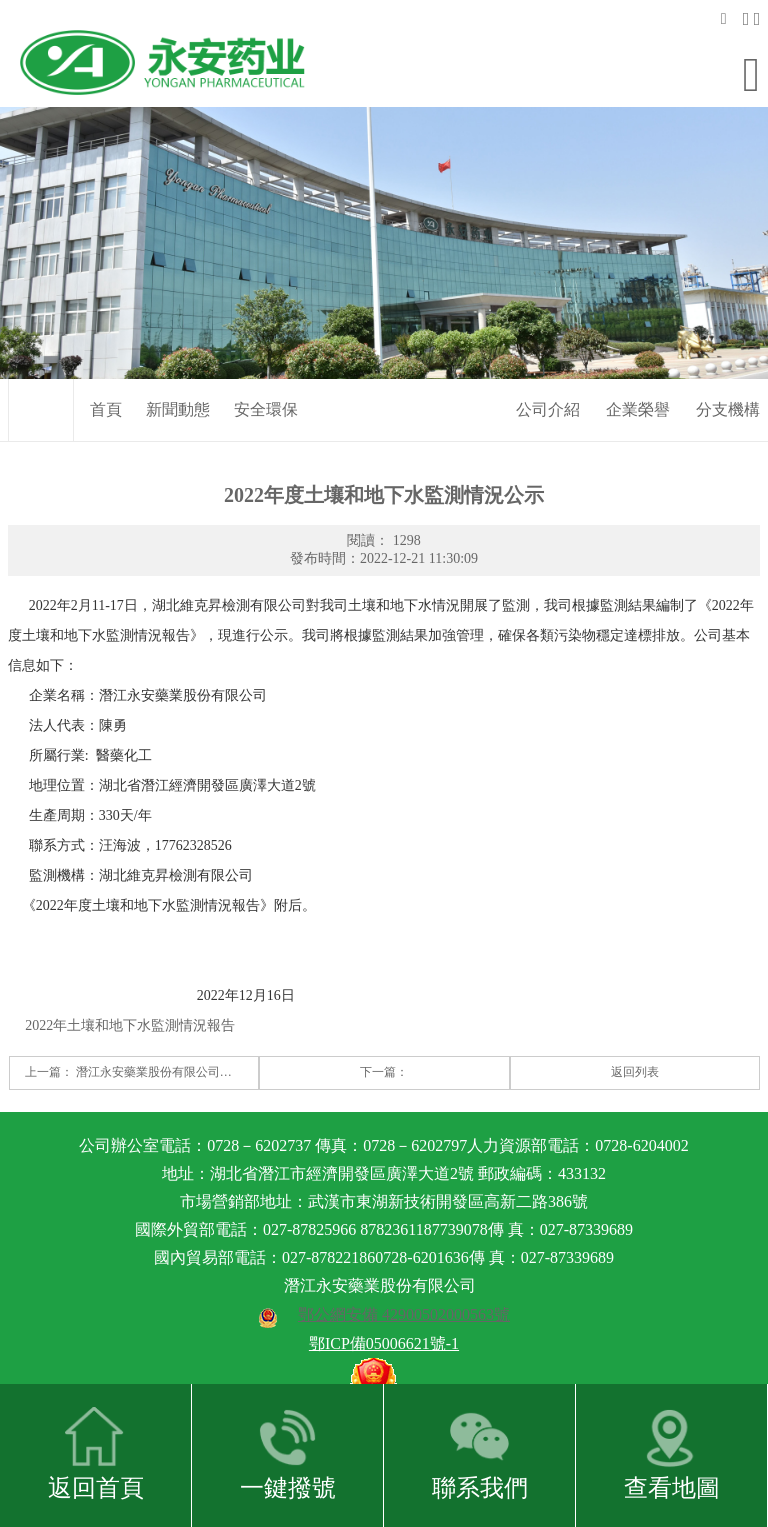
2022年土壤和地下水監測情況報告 (130, 1013)
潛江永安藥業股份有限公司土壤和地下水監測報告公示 (220, 1061)
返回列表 (635, 1061)
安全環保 (266, 397)
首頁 (106, 397)
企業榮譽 (638, 397)
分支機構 (728, 397)
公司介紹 (548, 397)
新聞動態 (178, 397)
